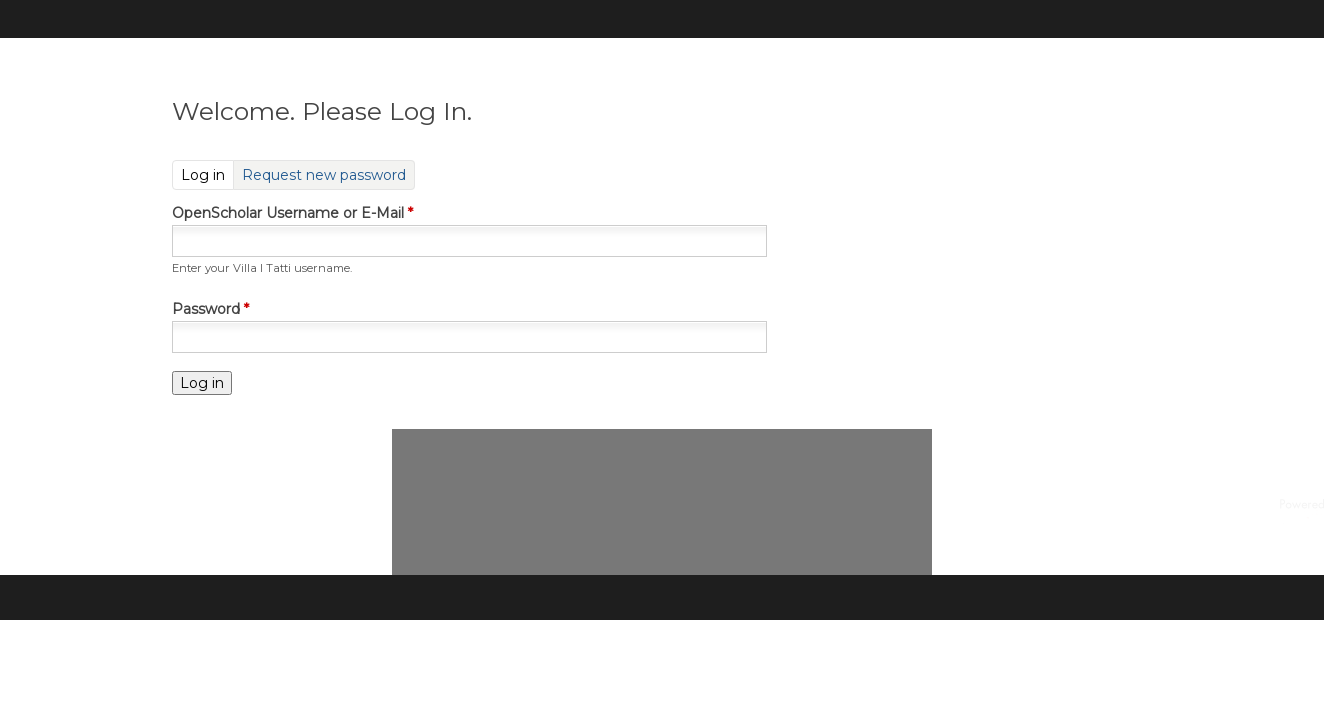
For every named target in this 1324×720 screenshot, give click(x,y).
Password (210, 309)
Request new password (324, 175)
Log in (207, 174)
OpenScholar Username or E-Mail (292, 213)
